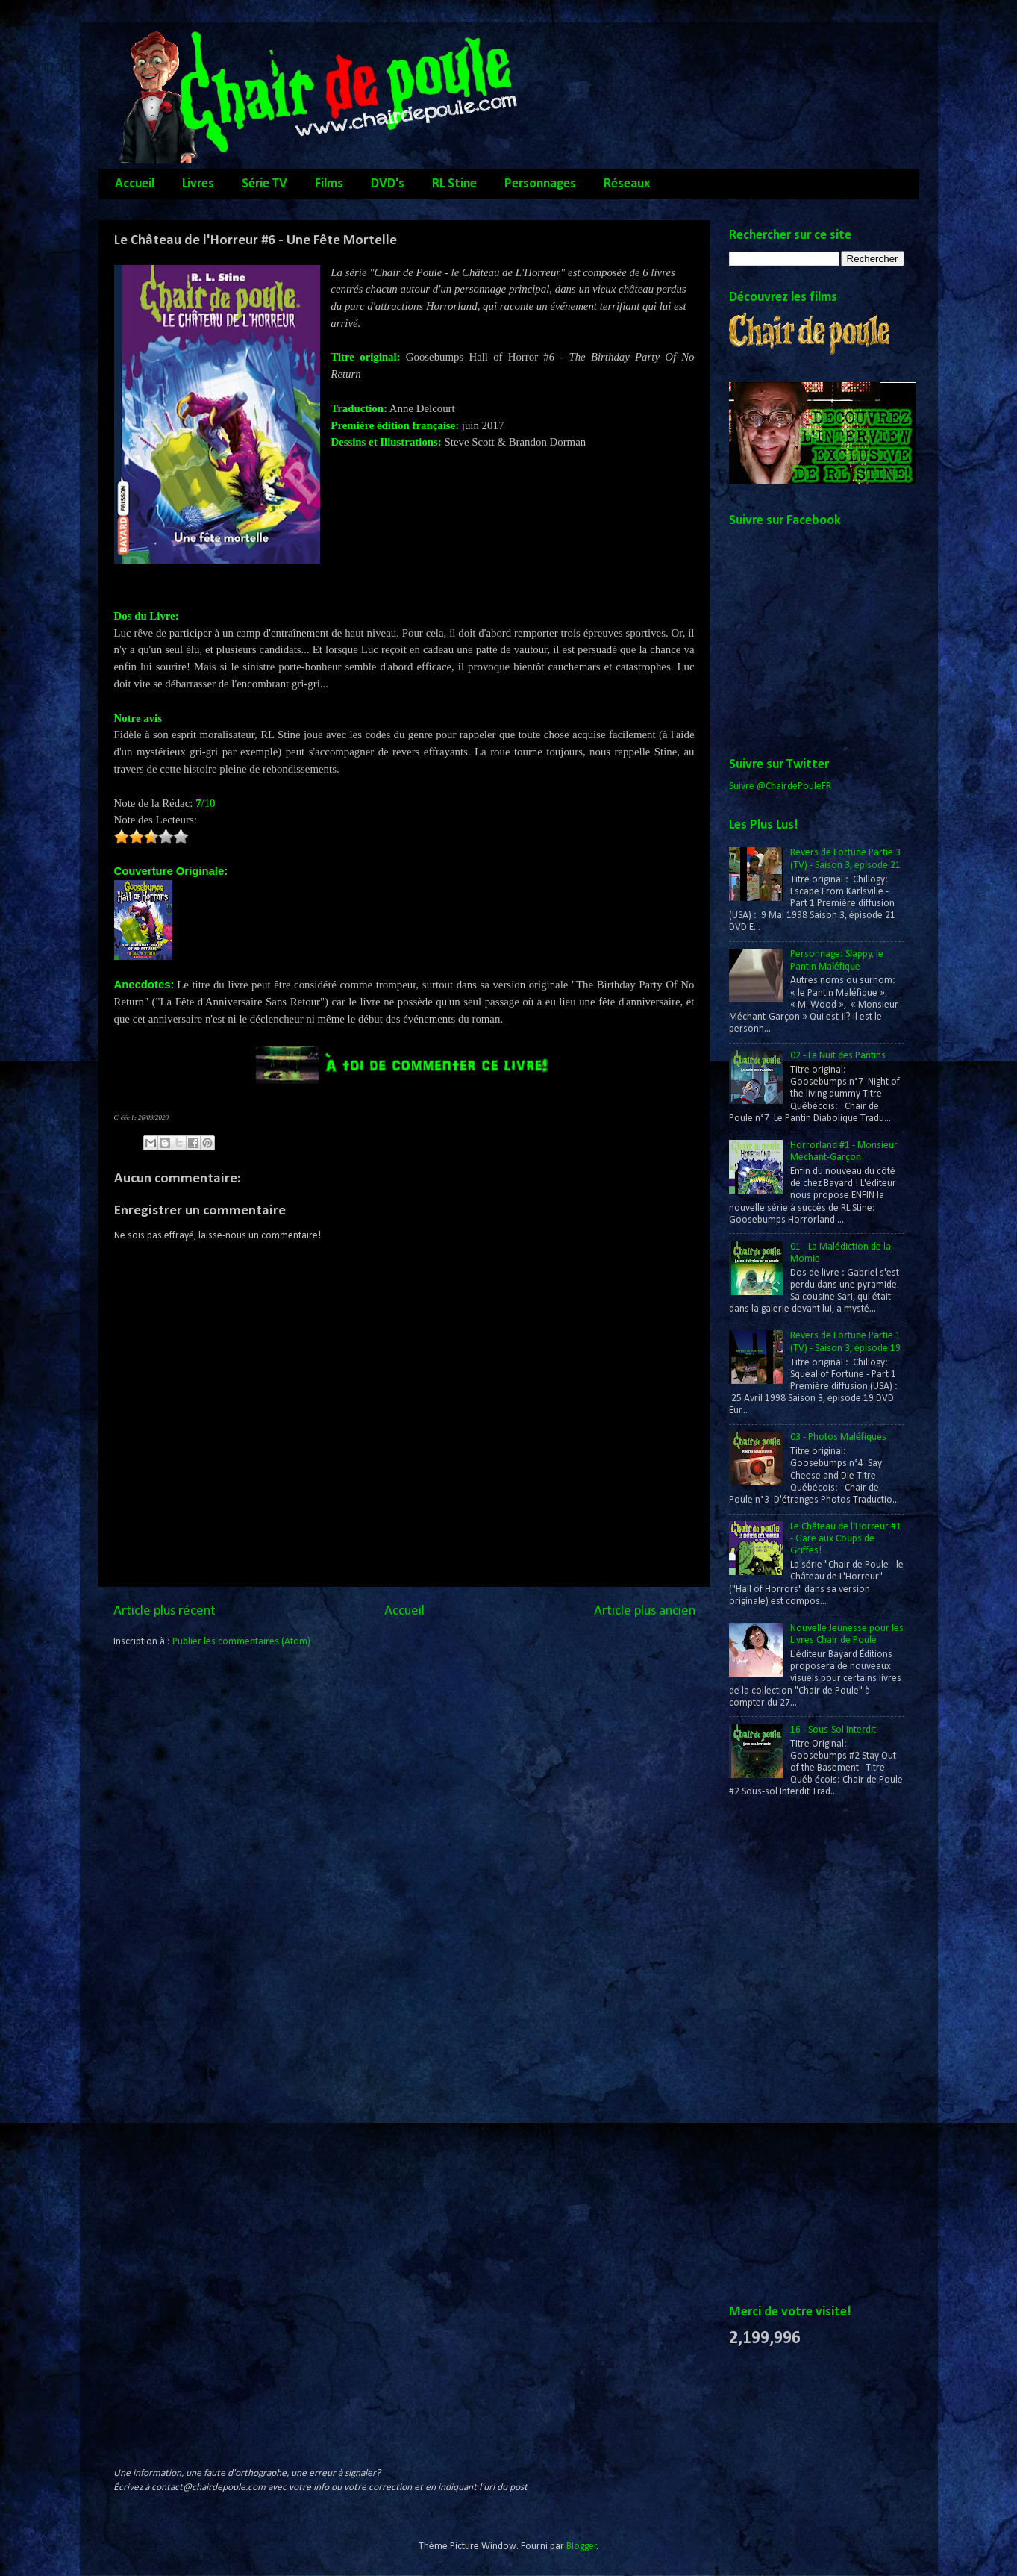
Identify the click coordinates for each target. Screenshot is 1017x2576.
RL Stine (454, 184)
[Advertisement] (788, 2052)
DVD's (387, 184)
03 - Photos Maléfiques (838, 1437)
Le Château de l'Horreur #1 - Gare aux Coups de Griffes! (845, 1539)
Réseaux (627, 184)
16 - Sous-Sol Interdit (833, 1730)
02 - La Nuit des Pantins (838, 1056)
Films (329, 184)
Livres (198, 184)
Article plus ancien (644, 1611)
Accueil (134, 184)
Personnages (540, 184)
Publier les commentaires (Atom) (241, 1642)
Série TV (264, 184)
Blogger (581, 2546)
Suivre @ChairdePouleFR (780, 786)
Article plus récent (164, 1611)
